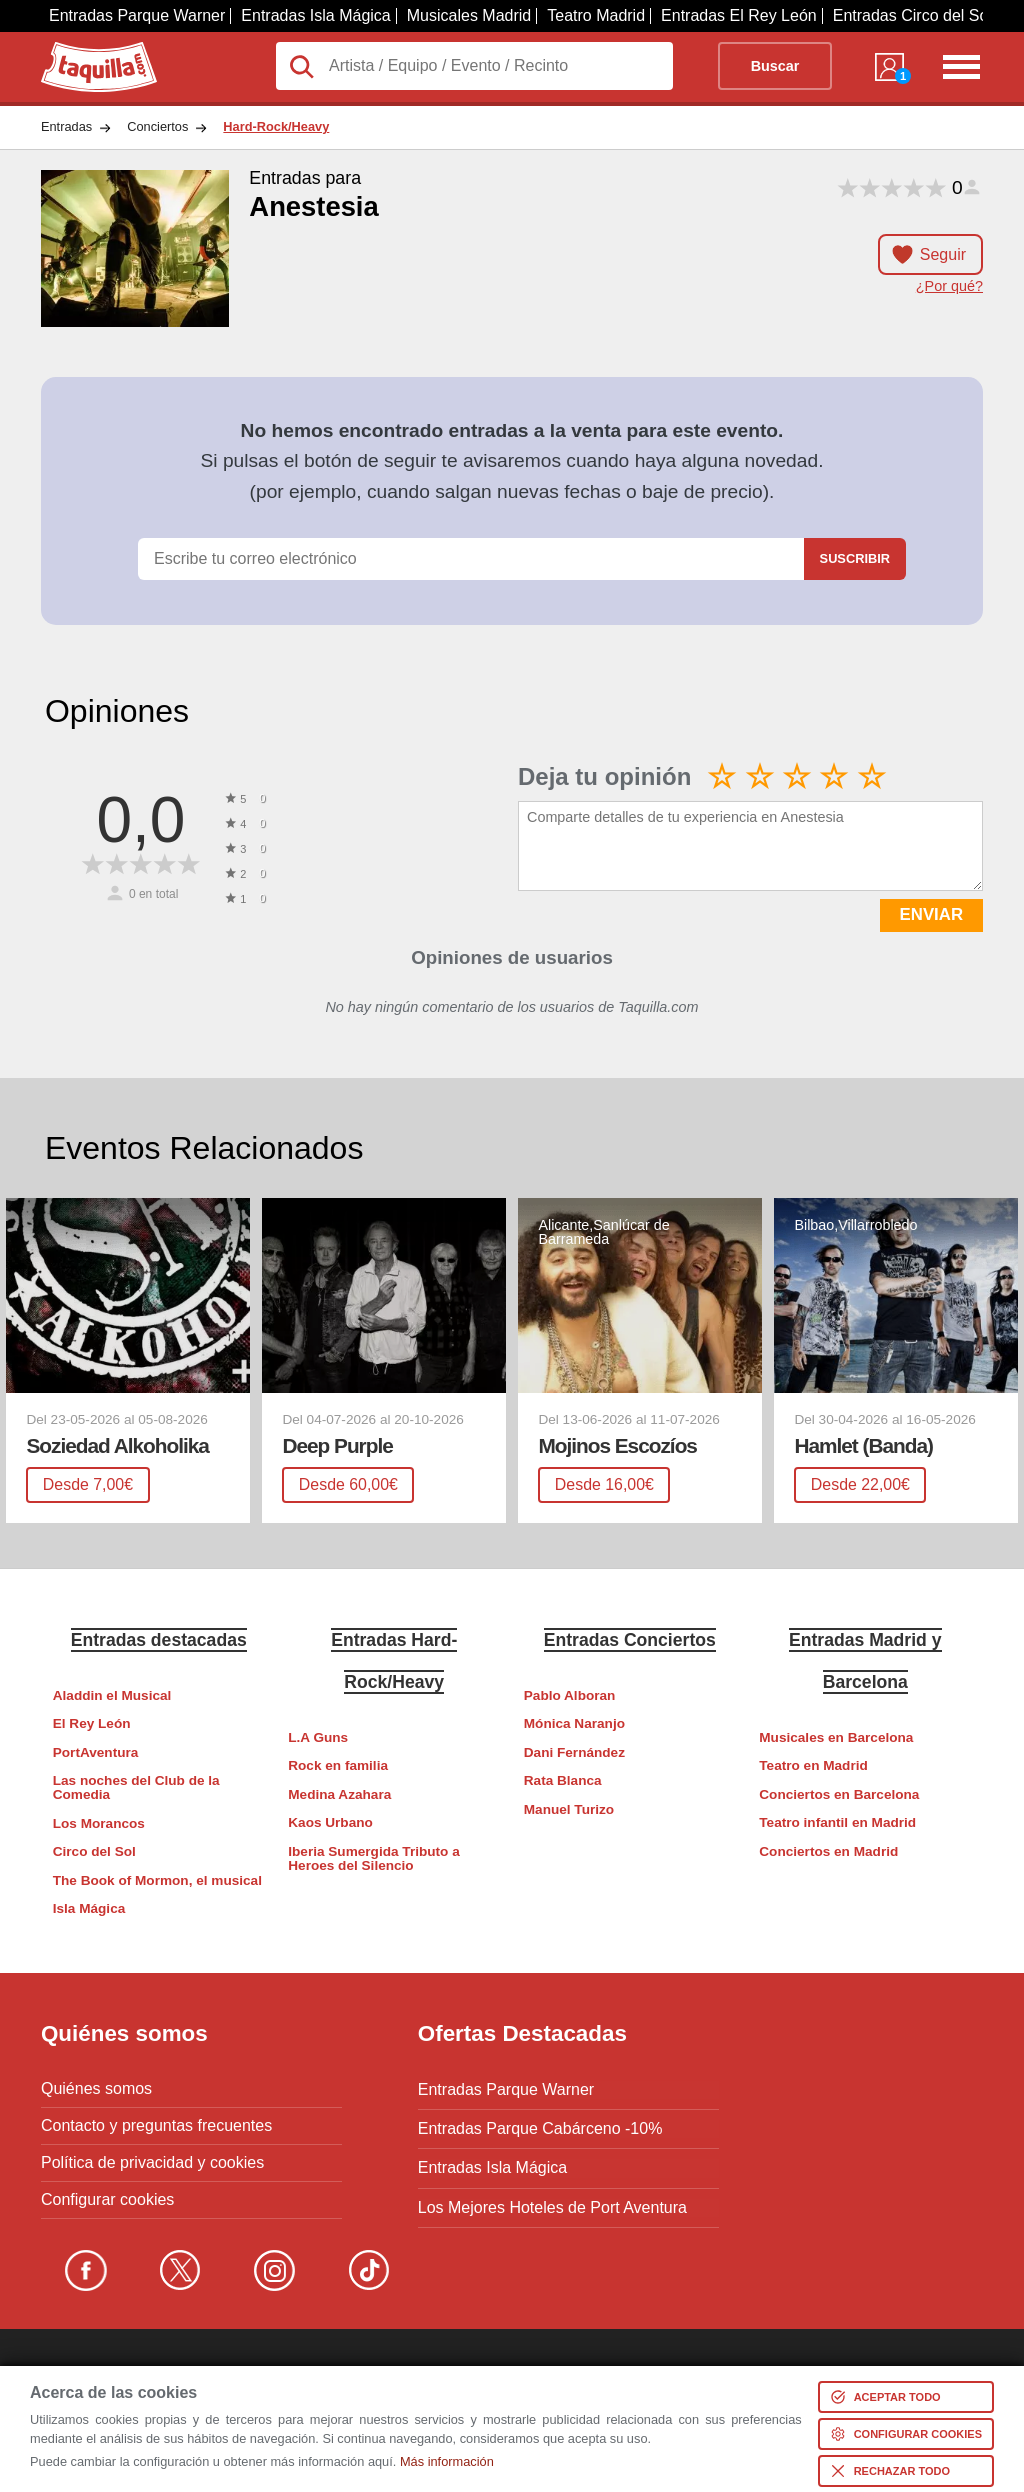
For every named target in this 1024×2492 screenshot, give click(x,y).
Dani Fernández (574, 1752)
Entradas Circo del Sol (912, 15)
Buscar (775, 66)
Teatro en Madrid (813, 1765)
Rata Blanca (563, 1780)
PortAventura (96, 1752)
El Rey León (92, 1723)
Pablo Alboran (570, 1695)
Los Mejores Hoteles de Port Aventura (552, 2200)
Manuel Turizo (569, 1809)
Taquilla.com (85, 50)
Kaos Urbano (330, 1822)
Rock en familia (338, 1765)
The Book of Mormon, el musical (157, 1880)
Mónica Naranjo (574, 1723)
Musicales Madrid (469, 15)
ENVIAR (931, 914)
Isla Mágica (89, 1908)
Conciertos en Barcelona (839, 1794)
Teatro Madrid (596, 15)
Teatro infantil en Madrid (837, 1822)
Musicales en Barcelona (836, 1737)
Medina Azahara (339, 1794)
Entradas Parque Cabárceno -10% (540, 2126)
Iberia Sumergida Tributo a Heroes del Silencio (373, 1858)
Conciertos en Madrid (828, 1851)
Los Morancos (99, 1823)
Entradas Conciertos (630, 1640)
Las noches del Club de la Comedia (136, 1787)
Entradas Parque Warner (137, 15)
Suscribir (855, 558)
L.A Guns (318, 1737)
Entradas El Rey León (739, 15)
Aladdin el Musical (112, 1695)
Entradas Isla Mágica (315, 15)
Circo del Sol (94, 1851)
